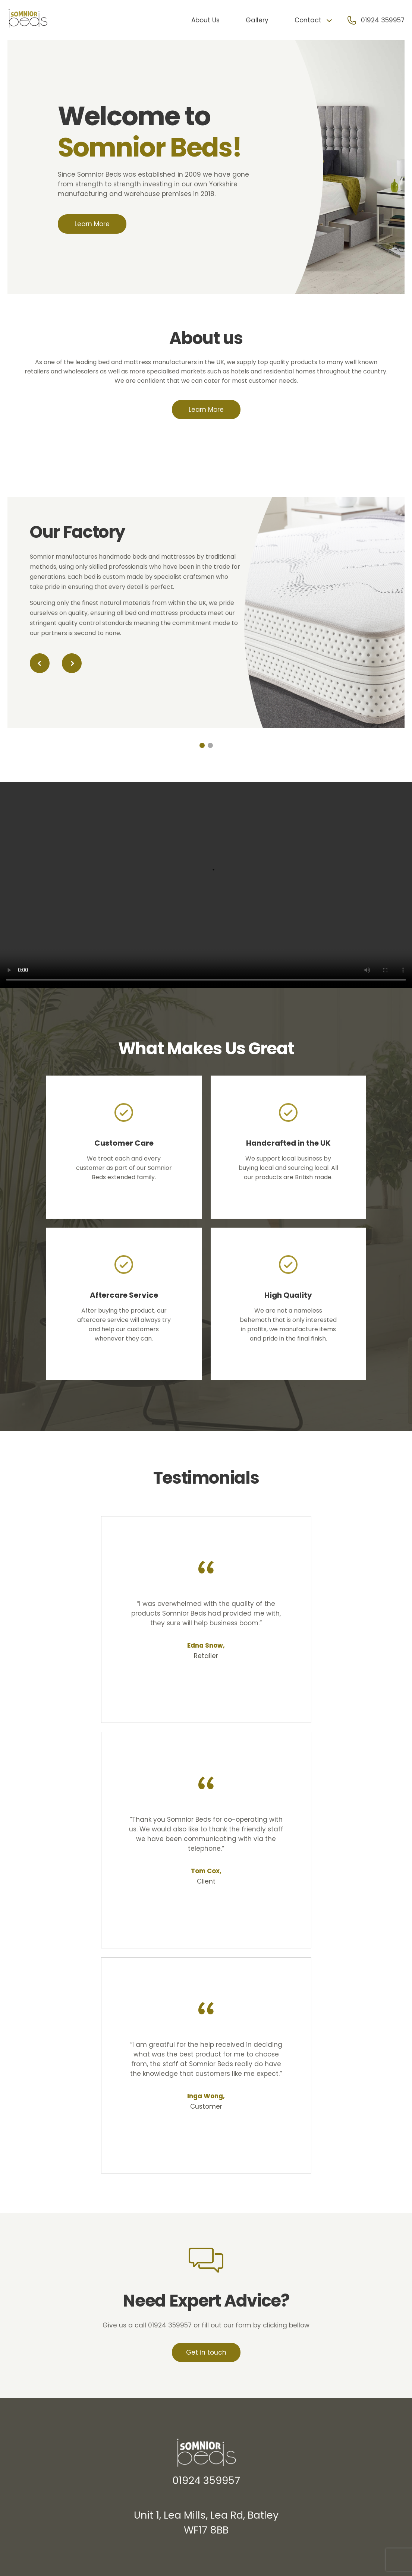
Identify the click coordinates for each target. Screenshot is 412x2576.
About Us (205, 20)
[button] (40, 663)
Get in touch (206, 2352)
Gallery (257, 20)
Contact (308, 20)
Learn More (92, 224)
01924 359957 (383, 20)
